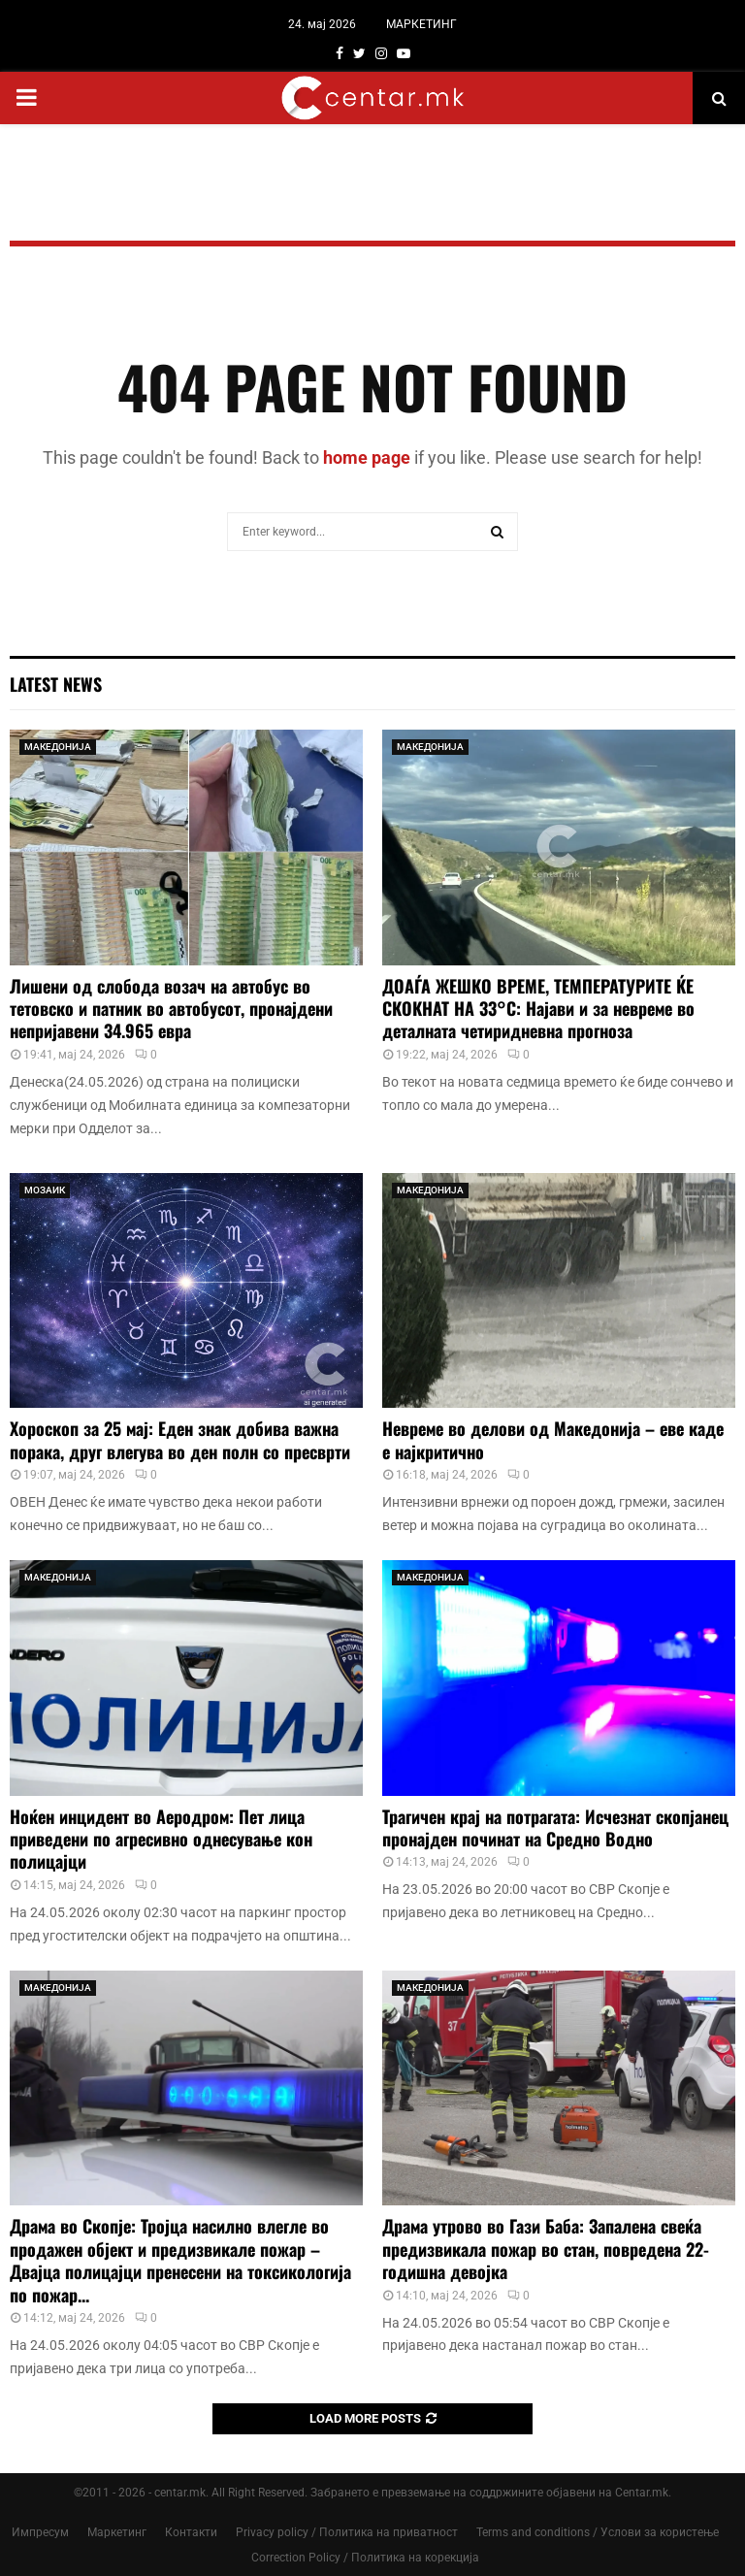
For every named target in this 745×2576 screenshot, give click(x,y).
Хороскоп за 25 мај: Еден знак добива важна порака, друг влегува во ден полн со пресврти (180, 1439)
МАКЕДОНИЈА (57, 746)
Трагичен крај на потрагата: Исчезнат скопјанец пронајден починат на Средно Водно (555, 1827)
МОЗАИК (44, 1190)
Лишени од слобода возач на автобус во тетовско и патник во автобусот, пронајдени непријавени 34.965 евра (171, 1008)
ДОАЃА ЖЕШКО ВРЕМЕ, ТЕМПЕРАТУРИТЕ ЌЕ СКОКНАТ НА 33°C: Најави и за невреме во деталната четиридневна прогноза (538, 1008)
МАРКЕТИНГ (421, 24)
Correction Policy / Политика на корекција (365, 2557)
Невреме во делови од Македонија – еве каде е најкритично (553, 1439)
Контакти (191, 2532)
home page (366, 457)
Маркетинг (116, 2532)
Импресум (40, 2532)
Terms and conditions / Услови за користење (597, 2532)
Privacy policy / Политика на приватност (347, 2532)
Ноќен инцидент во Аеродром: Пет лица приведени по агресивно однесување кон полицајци (161, 1839)
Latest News (56, 684)
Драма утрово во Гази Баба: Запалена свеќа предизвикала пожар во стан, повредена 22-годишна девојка (545, 2248)
